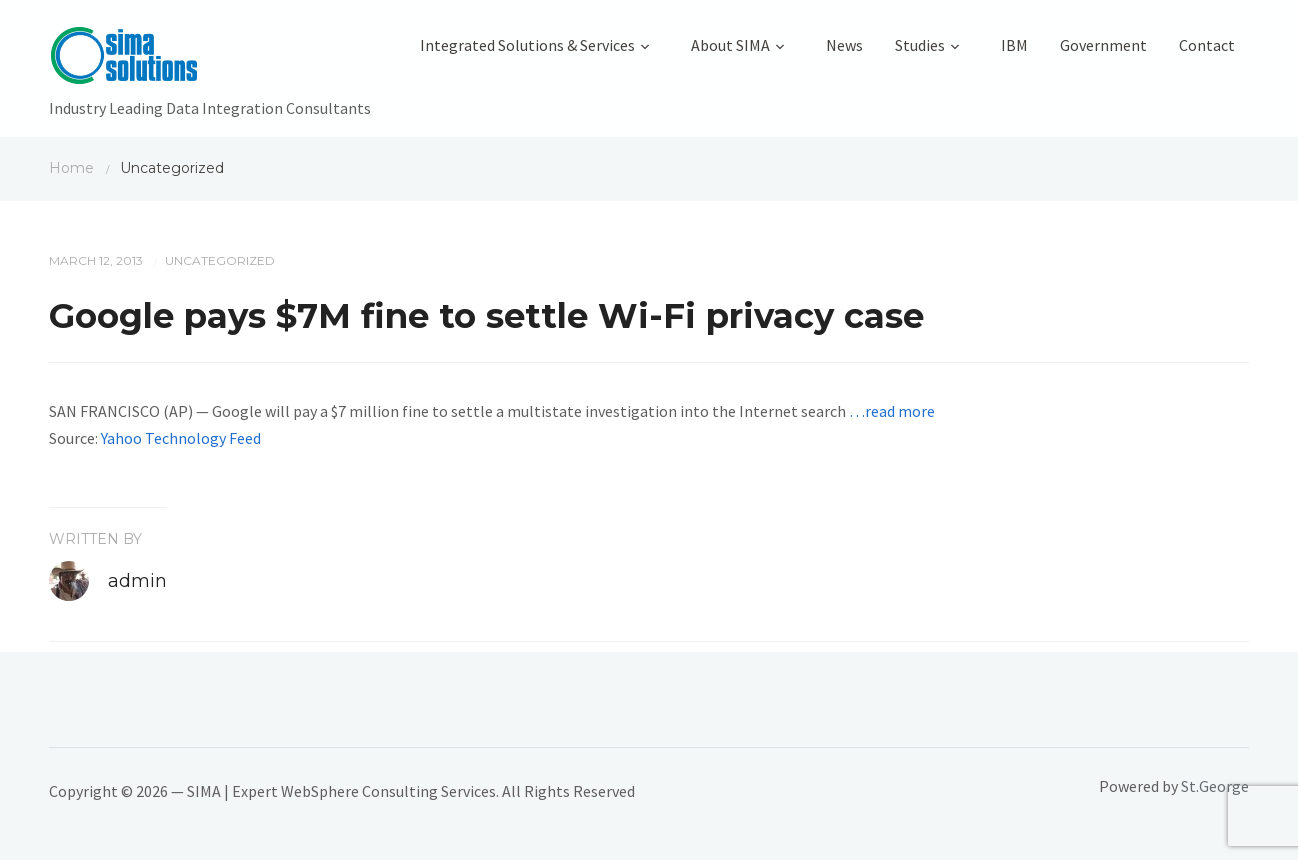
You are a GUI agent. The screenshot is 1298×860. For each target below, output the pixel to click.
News (844, 45)
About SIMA (730, 45)
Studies (920, 45)
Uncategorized (220, 260)
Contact (1207, 45)
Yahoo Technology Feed (181, 438)
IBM (1014, 45)
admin (137, 581)
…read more (892, 411)
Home (71, 168)
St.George (1215, 786)
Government (1103, 45)
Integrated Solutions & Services (527, 45)
